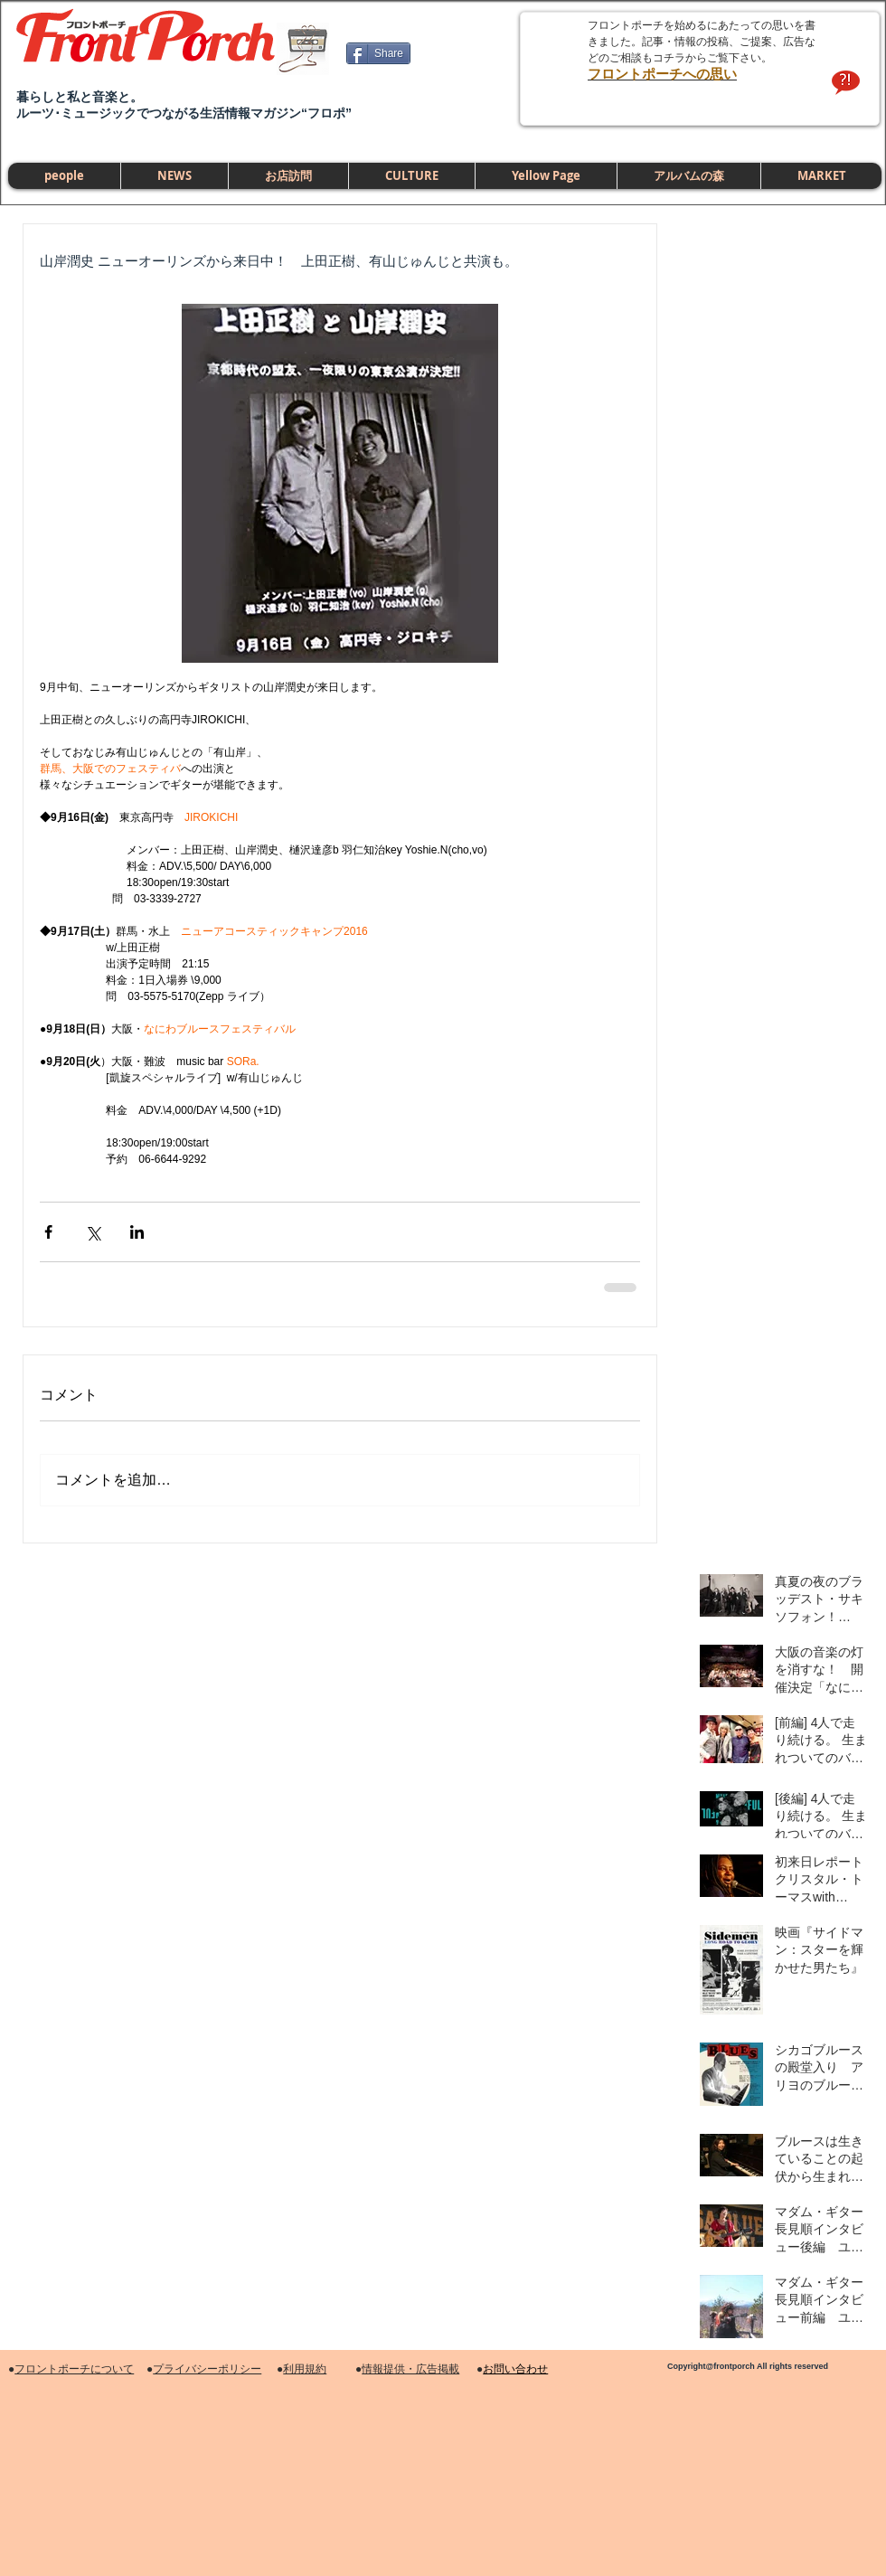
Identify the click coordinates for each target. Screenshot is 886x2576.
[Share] (378, 53)
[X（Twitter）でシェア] (92, 1232)
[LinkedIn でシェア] (137, 1232)
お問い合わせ (515, 2369)
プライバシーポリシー (207, 2369)
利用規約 (304, 2369)
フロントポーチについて (74, 2369)
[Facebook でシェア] (48, 1232)
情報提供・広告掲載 (410, 2369)
